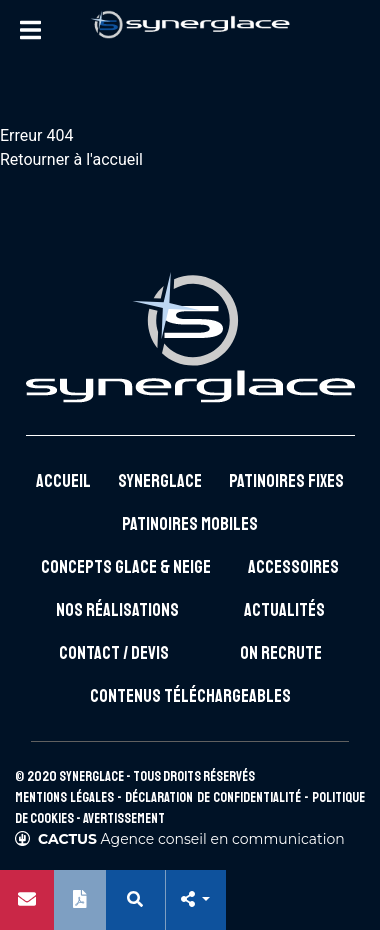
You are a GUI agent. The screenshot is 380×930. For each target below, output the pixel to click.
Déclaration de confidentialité (212, 797)
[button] (195, 900)
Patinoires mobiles (190, 524)
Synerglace (160, 481)
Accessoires (293, 567)
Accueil (63, 481)
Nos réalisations (117, 610)
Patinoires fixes (286, 481)
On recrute (281, 653)
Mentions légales (64, 797)
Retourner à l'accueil (71, 159)
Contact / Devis (114, 653)
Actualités (284, 610)
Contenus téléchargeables (190, 696)
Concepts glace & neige (126, 567)
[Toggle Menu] (30, 30)
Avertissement (124, 818)
